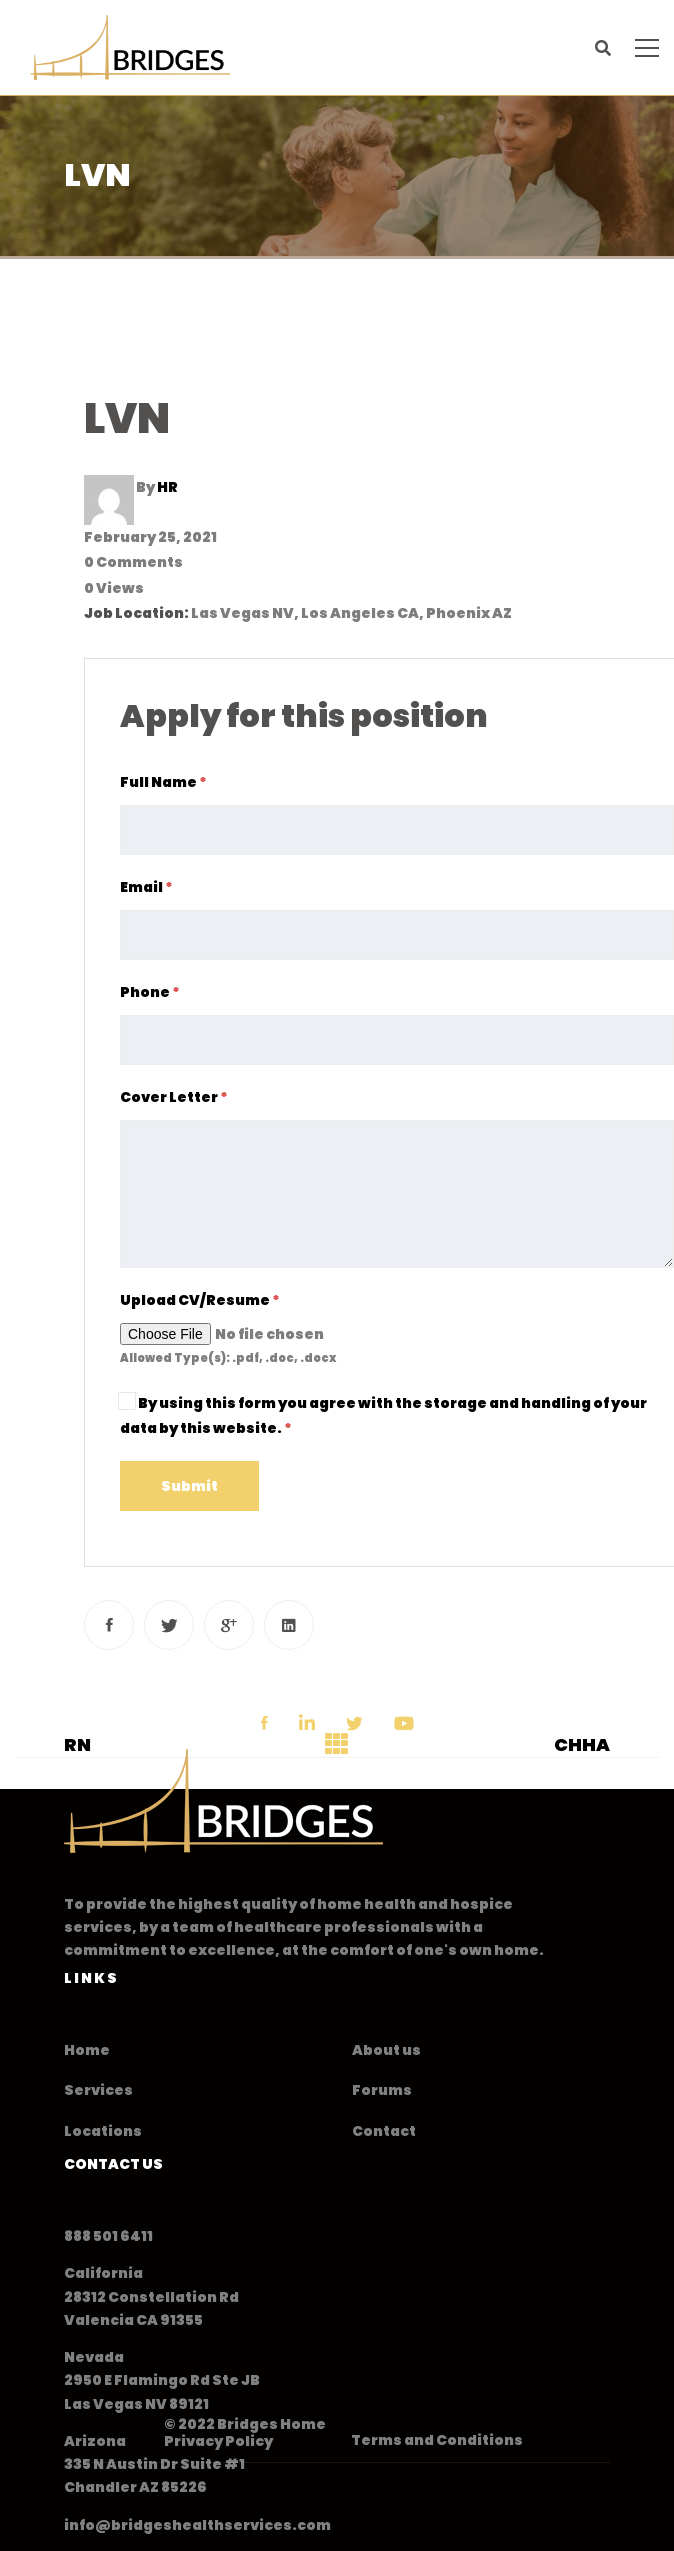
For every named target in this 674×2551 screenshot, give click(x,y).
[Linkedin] (289, 1625)
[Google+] (229, 1625)
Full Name (163, 782)
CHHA (582, 1745)
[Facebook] (109, 1625)
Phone (150, 992)
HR (167, 487)
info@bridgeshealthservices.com (197, 2525)
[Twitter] (169, 1625)
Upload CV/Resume (200, 1300)
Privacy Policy (218, 2441)
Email (146, 887)
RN (77, 1745)
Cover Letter (174, 1097)
